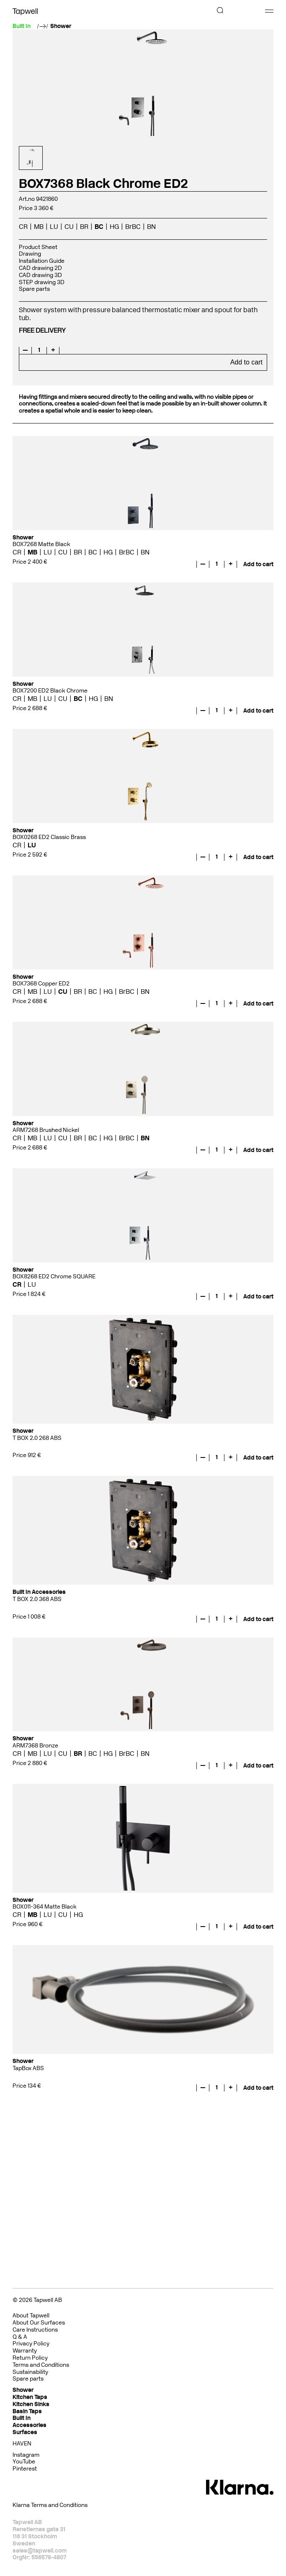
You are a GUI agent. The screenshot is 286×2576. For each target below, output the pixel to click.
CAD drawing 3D (40, 275)
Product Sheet (38, 247)
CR (23, 227)
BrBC (133, 227)
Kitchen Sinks (31, 2404)
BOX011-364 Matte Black (45, 1906)
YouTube (24, 2461)
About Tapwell (31, 2315)
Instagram (26, 2454)
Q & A (20, 2336)
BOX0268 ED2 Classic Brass (49, 837)
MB (39, 227)
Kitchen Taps (30, 2397)
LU (54, 227)
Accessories (29, 2425)
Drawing (30, 253)
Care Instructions (35, 2329)
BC (99, 227)
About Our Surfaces (39, 2322)
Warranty (25, 2350)
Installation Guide (41, 260)
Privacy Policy (31, 2343)
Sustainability (30, 2372)
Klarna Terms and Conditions (50, 2505)
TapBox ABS (28, 2068)
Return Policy (30, 2357)
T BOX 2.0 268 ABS (37, 1438)
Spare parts (34, 288)
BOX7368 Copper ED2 (41, 983)
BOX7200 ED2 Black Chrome (50, 690)
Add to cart (246, 362)
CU (69, 227)
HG (114, 227)
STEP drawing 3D (41, 282)
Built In (22, 2418)
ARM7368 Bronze (35, 1745)
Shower (60, 26)
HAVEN (22, 2443)
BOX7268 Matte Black (41, 544)
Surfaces (25, 2432)
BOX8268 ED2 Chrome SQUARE (54, 1276)
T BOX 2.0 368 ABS (37, 1599)
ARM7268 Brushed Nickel (46, 1130)
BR (84, 227)
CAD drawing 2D (40, 268)
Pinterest (25, 2468)
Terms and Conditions (41, 2364)
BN (151, 227)
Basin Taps (27, 2411)
